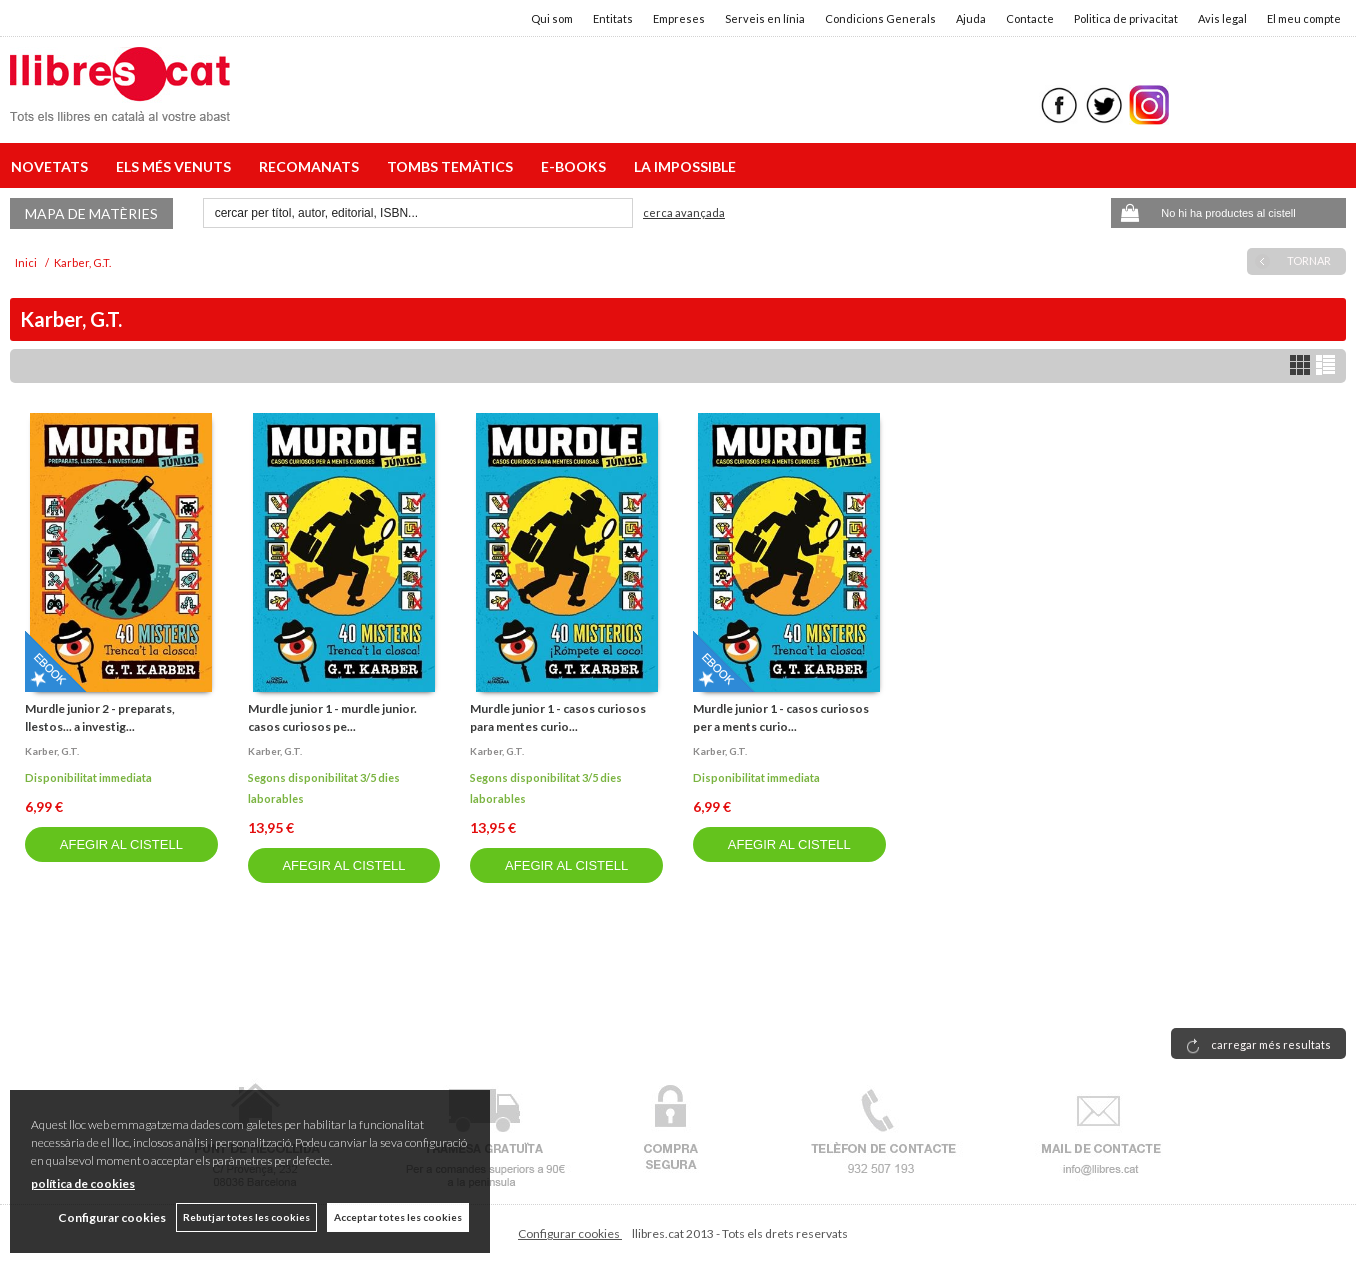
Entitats (613, 18)
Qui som (552, 18)
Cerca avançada (684, 212)
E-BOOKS (576, 166)
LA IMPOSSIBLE (685, 166)
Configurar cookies (570, 1233)
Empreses (679, 18)
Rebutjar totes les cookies (246, 1217)
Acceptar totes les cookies (398, 1217)
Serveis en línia (765, 18)
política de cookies (83, 1183)
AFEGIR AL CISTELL (121, 844)
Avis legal (1222, 18)
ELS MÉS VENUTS (176, 166)
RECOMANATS (312, 166)
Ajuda (971, 18)
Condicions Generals (880, 18)
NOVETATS (52, 166)
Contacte (1030, 18)
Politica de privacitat (1126, 18)
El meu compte (1304, 18)
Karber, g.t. (52, 751)
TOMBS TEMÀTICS (453, 166)
